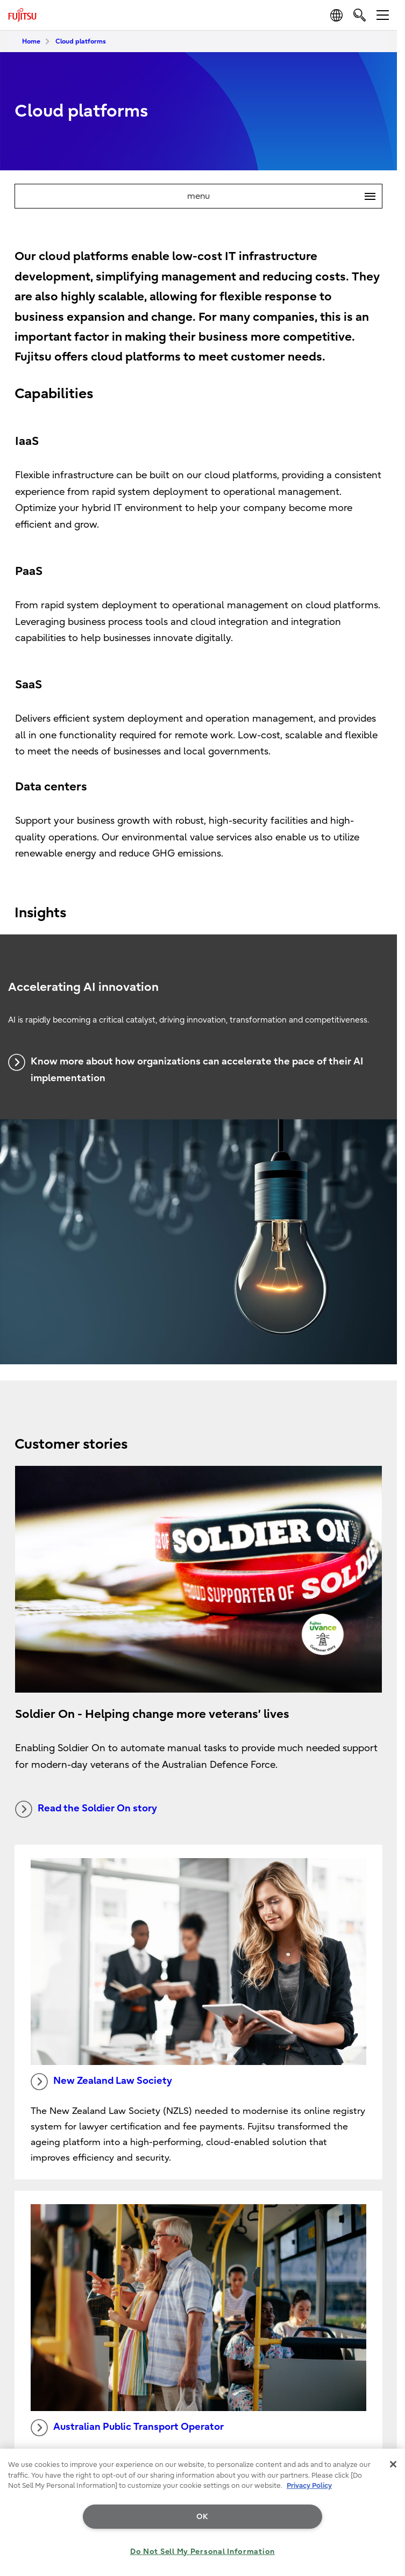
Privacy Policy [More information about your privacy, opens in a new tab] (309, 2485)
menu (284, 196)
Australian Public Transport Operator (127, 2427)
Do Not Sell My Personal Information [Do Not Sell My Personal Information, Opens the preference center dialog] (202, 2551)
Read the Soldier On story (86, 1809)
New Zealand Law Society (101, 2081)
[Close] (393, 2464)
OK (202, 2516)
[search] (359, 15)
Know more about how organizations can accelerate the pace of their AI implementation (185, 1069)
